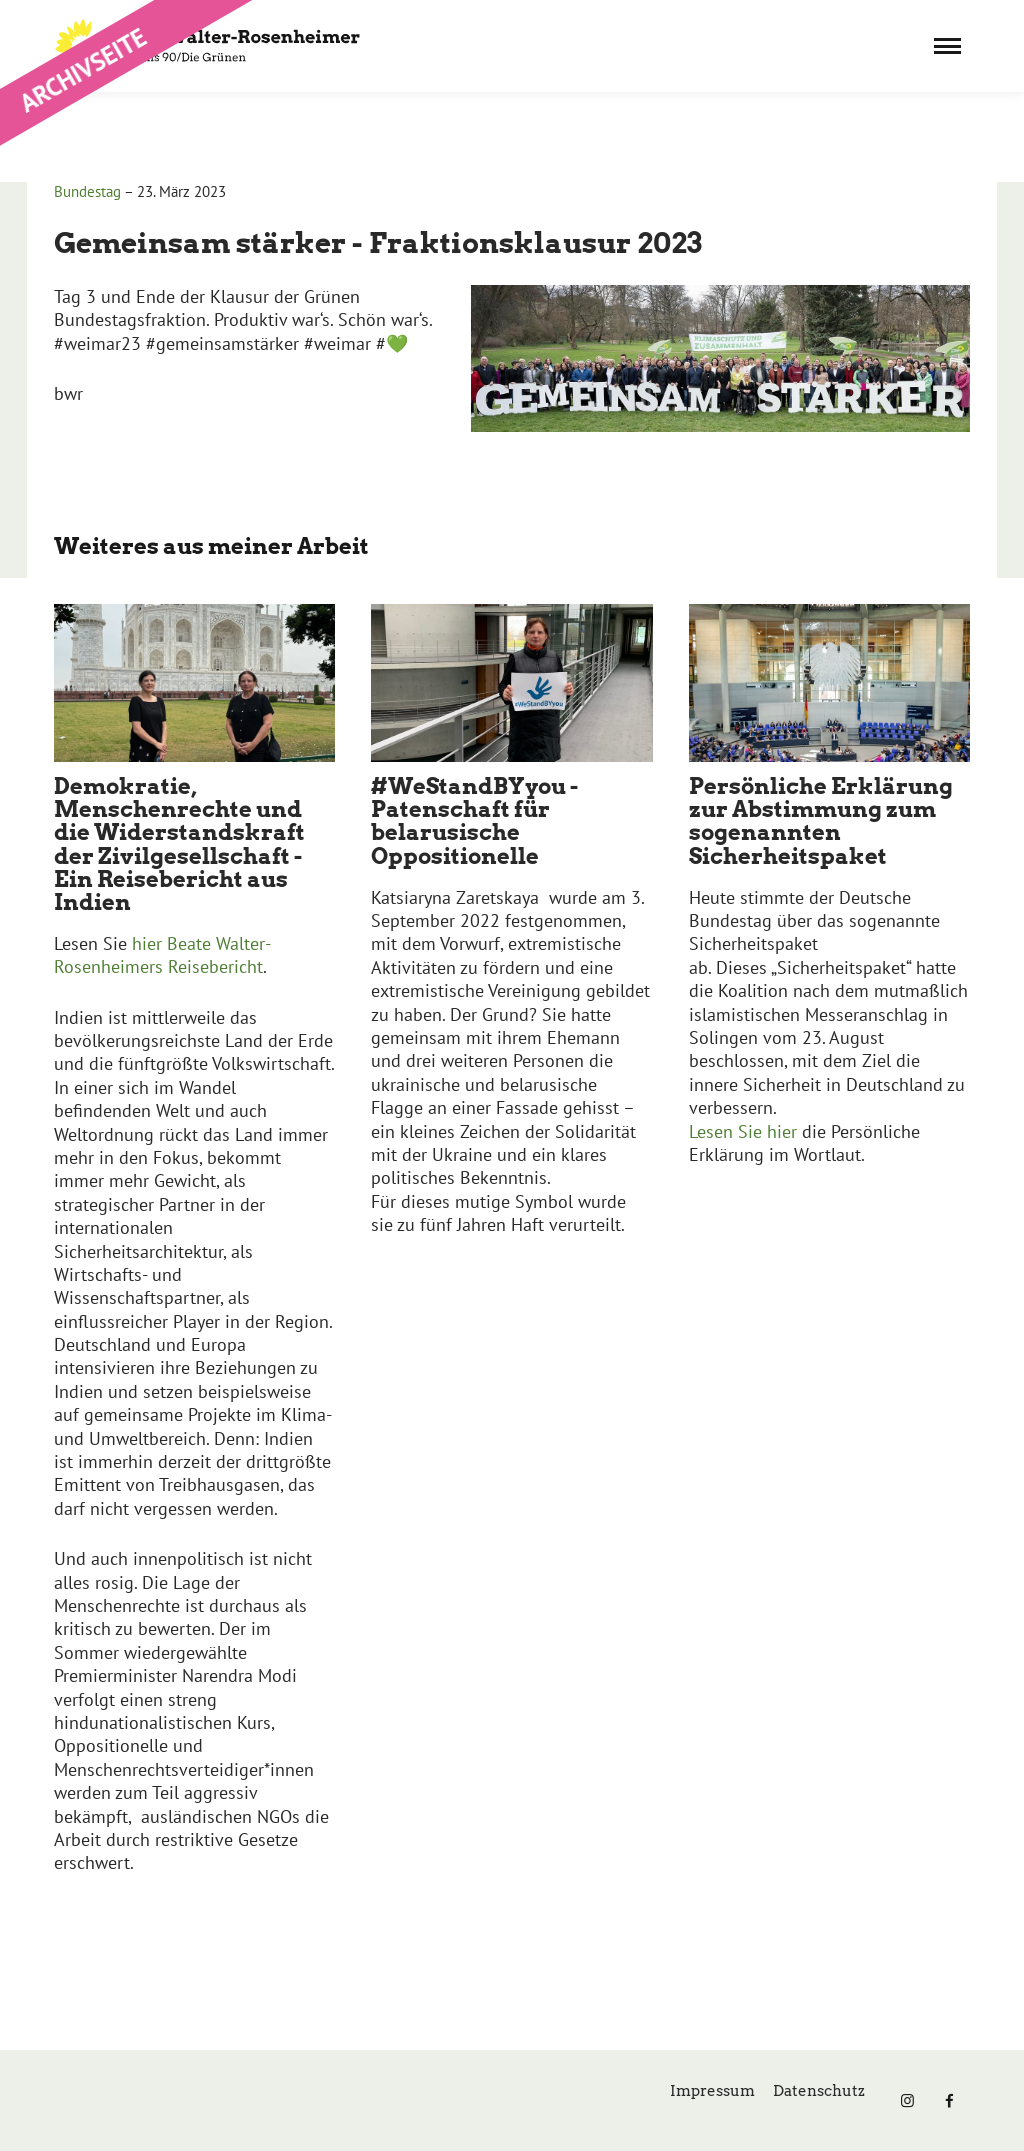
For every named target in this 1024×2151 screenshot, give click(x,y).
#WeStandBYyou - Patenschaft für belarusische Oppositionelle (474, 820)
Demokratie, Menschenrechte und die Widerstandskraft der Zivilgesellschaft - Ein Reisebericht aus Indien (179, 843)
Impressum (712, 2091)
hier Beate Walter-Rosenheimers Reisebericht (162, 955)
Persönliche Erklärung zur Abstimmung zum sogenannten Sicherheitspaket (821, 820)
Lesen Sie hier (745, 1131)
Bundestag (87, 191)
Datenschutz (819, 2091)
